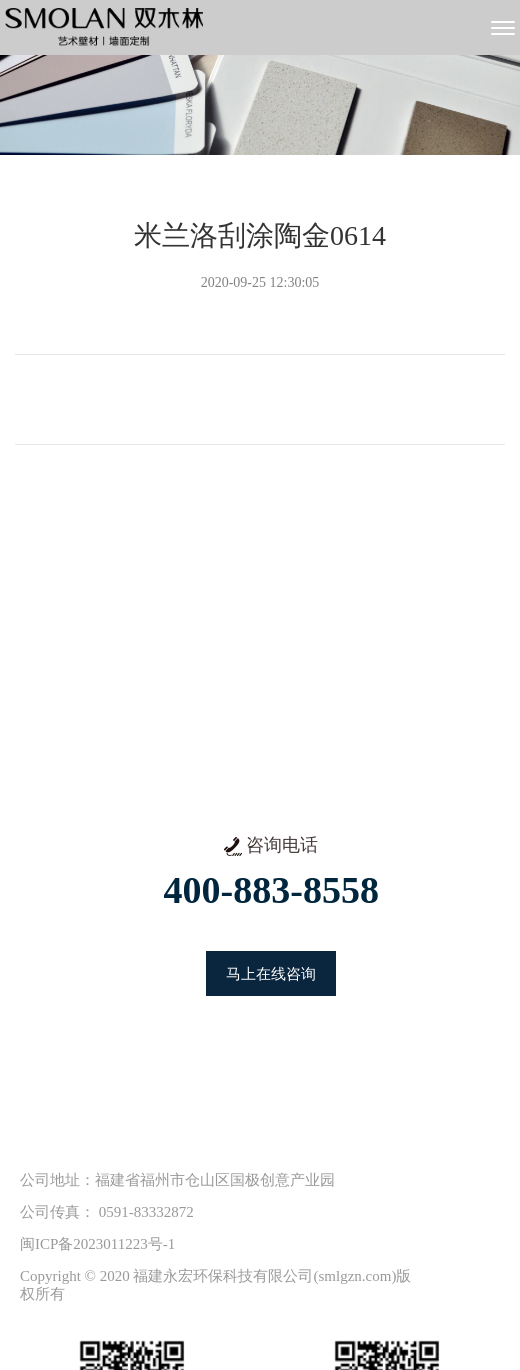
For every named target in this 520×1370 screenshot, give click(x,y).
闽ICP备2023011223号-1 (97, 1244)
